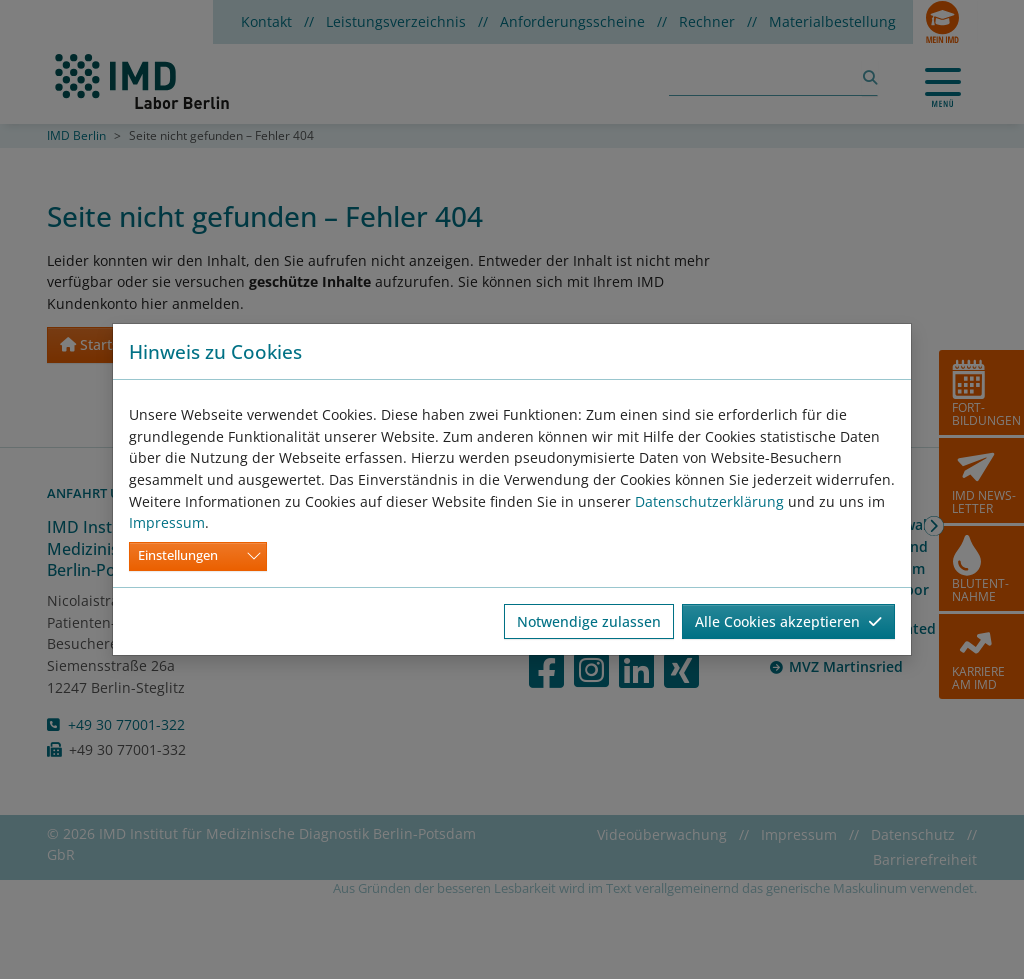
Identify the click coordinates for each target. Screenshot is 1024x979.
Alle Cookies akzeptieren (788, 621)
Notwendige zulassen (589, 621)
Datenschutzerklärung (709, 501)
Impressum (167, 522)
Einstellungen (178, 555)
